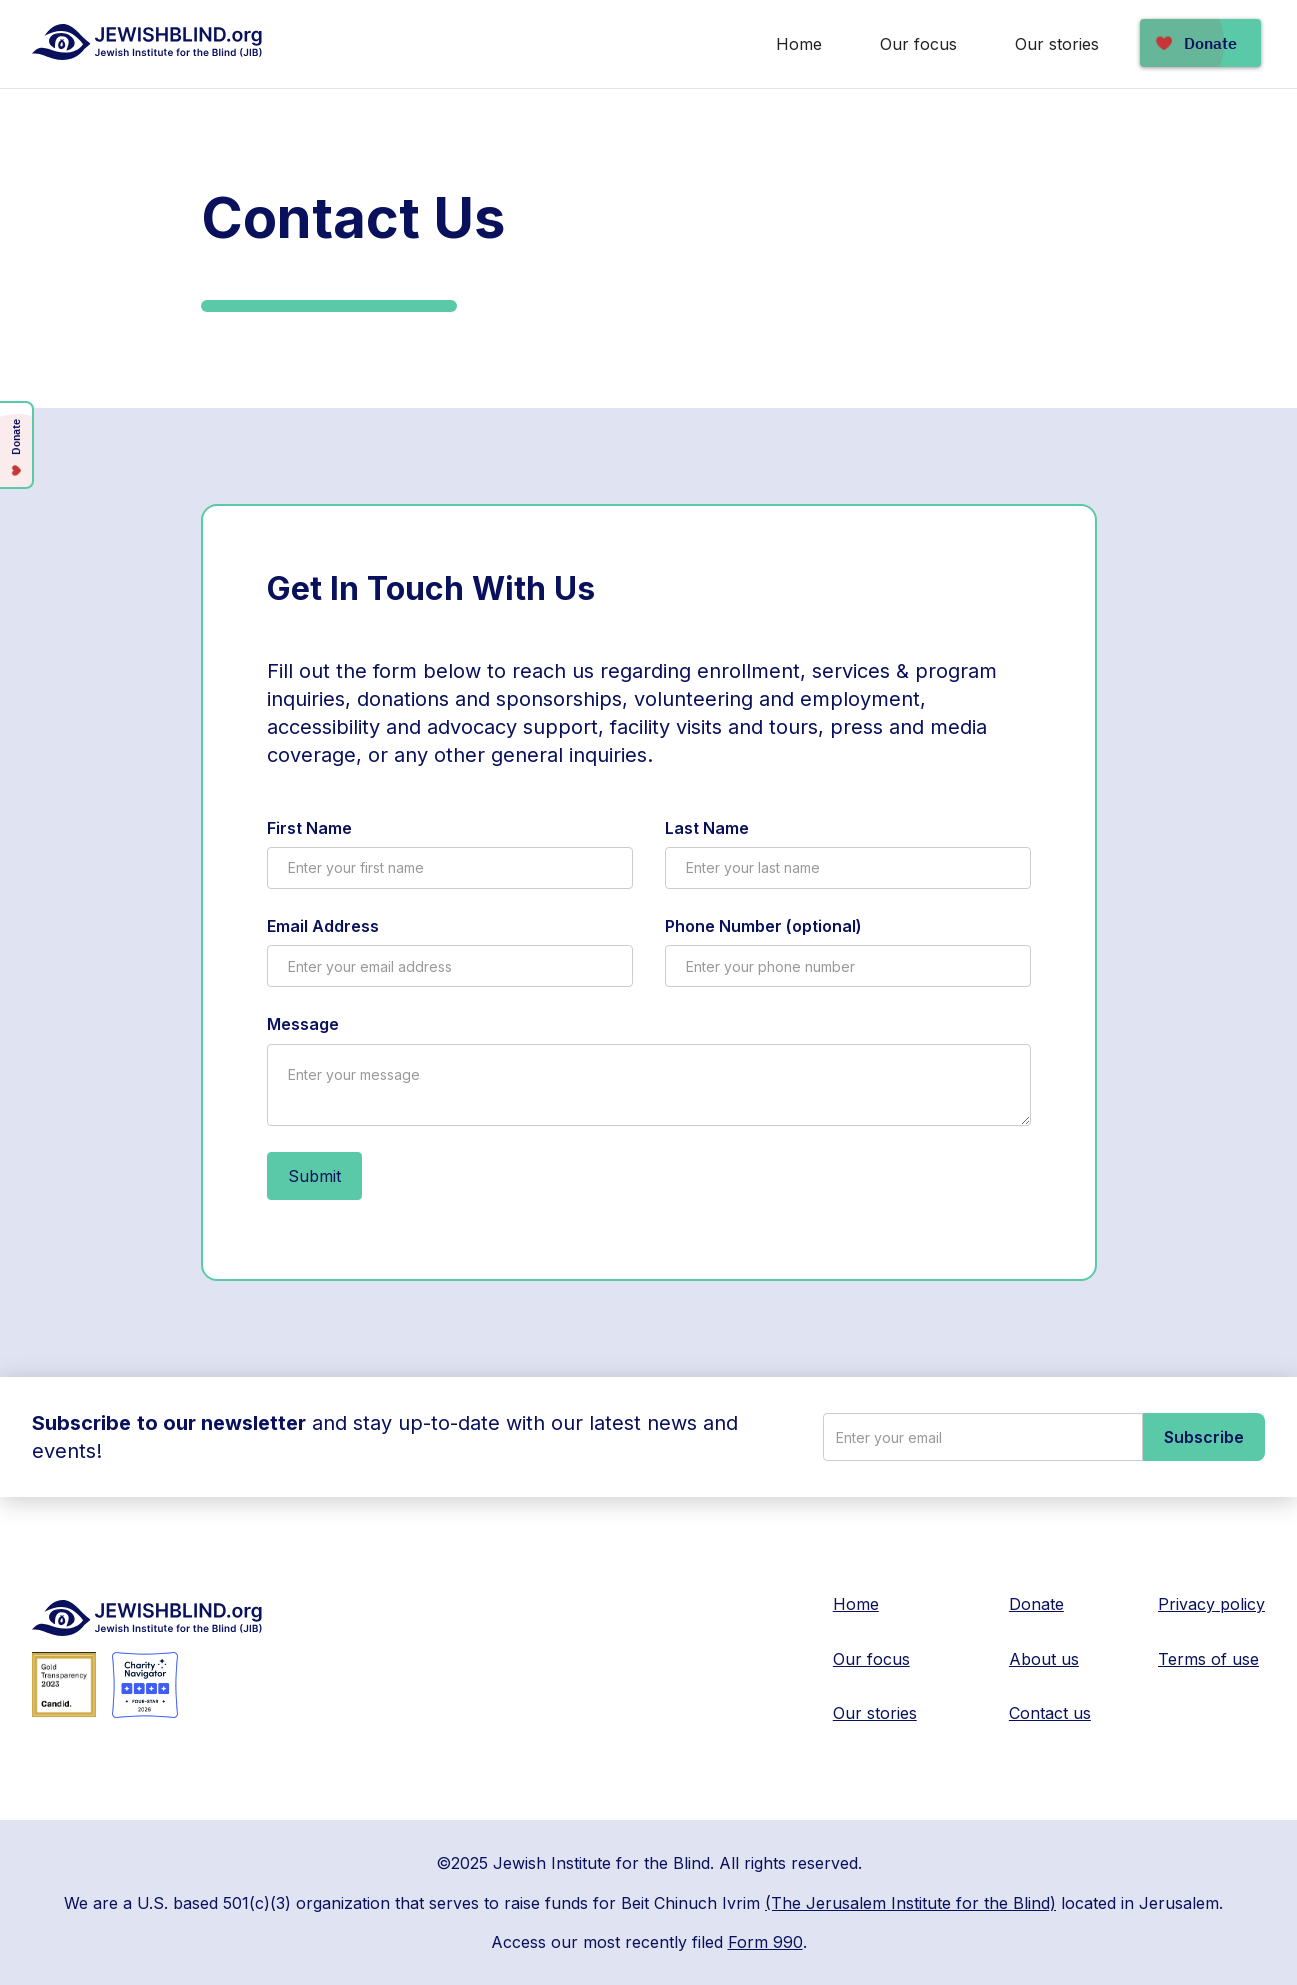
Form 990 (765, 1942)
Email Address (323, 926)
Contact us (1050, 1713)
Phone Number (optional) (763, 926)
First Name (309, 828)
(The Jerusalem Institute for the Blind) (910, 1903)
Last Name (707, 828)
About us (1044, 1659)
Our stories (1057, 44)
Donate (1036, 1604)
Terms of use (1208, 1659)
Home (799, 44)
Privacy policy (1211, 1604)
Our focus (918, 44)
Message (303, 1024)
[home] (149, 42)
